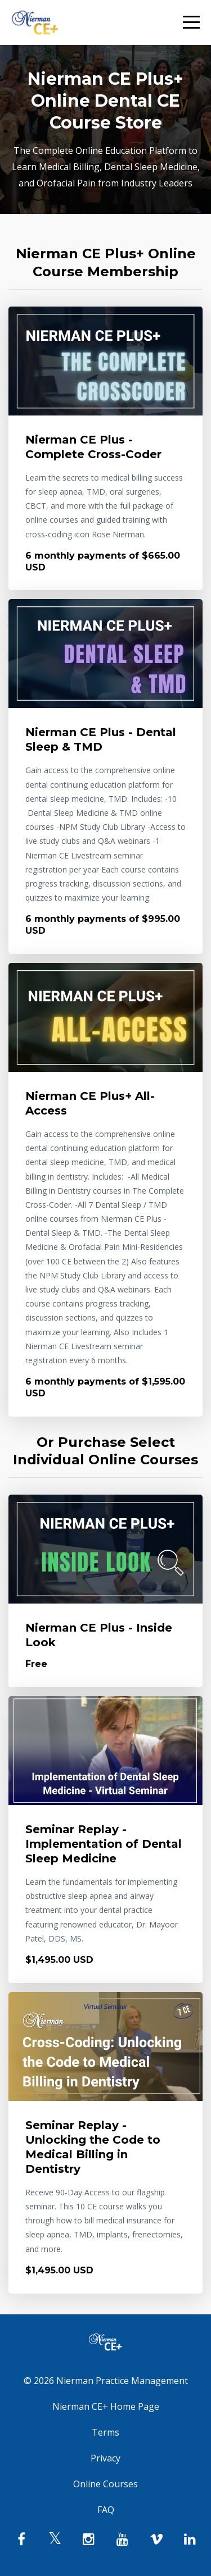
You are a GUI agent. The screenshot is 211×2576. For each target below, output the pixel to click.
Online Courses (105, 2484)
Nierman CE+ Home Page (105, 2406)
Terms (105, 2432)
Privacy (105, 2458)
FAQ (105, 2510)
